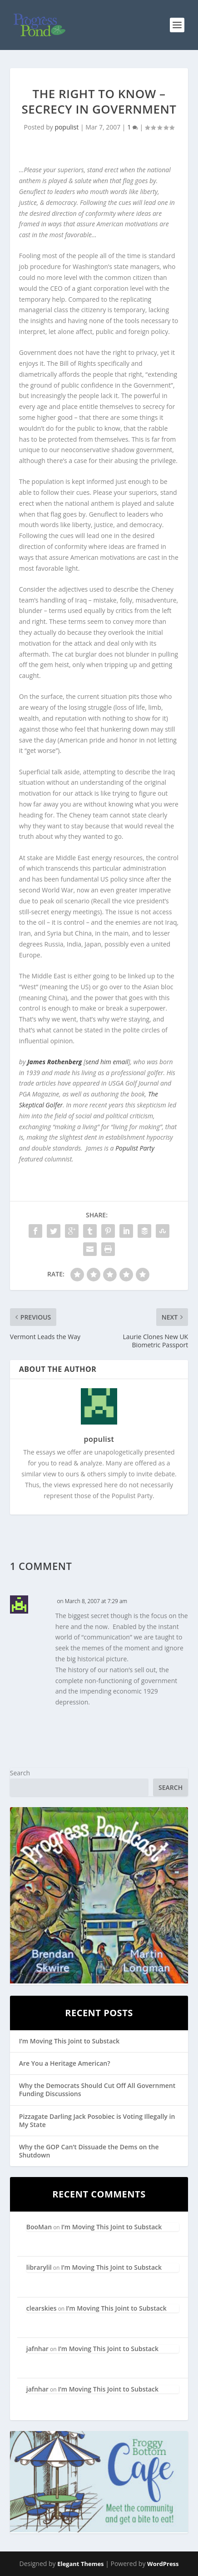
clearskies (41, 2308)
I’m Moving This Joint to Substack (69, 2041)
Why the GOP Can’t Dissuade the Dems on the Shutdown (89, 2151)
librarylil (39, 2267)
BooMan (39, 2226)
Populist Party (134, 1148)
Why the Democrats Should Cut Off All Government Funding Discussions (97, 2089)
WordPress (162, 2564)
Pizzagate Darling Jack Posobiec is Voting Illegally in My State (97, 2120)
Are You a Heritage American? (64, 2063)
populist (66, 127)
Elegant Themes (80, 2564)
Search (20, 1773)
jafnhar (37, 2348)
